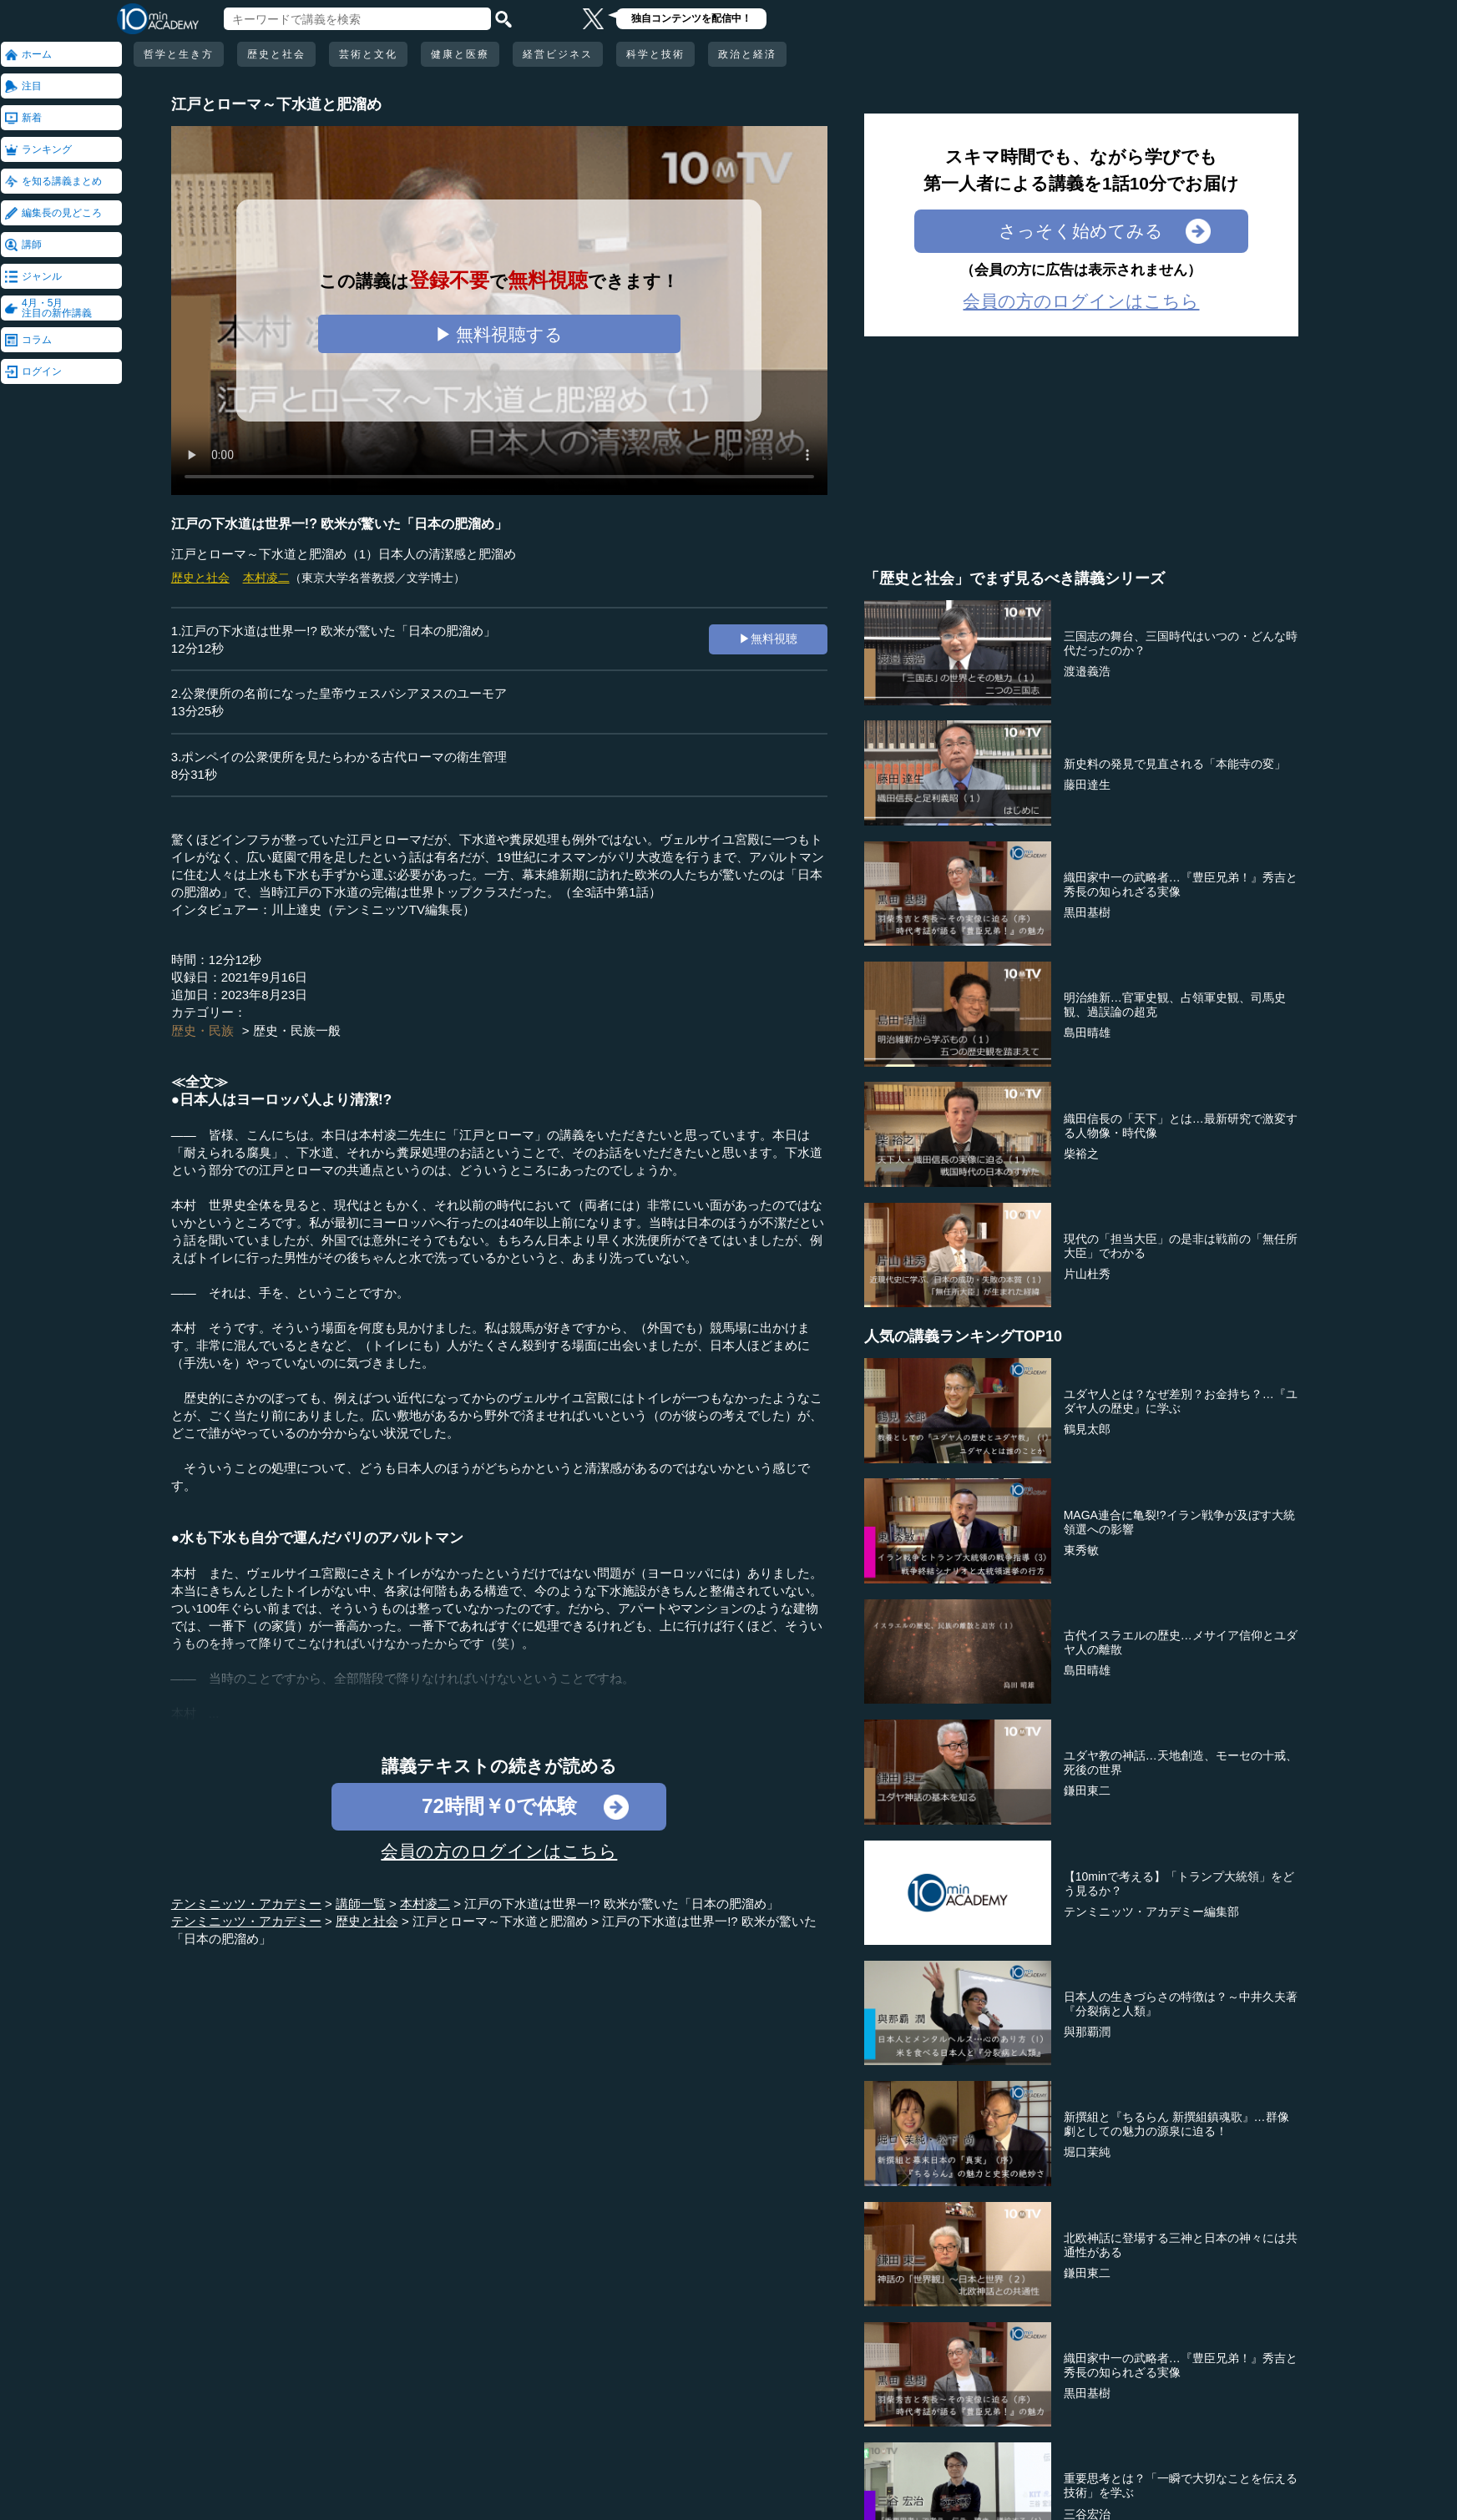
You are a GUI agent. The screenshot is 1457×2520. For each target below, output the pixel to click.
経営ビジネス (558, 54)
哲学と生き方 (179, 54)
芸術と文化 (368, 54)
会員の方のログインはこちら (499, 1851)
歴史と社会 (276, 54)
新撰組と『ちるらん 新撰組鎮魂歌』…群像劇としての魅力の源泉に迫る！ (1176, 2124)
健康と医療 (460, 54)
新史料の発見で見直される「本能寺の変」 (1175, 763)
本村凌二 (266, 577)
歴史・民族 (202, 1030)
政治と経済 (747, 54)
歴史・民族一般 (297, 1030)
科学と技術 (655, 54)
